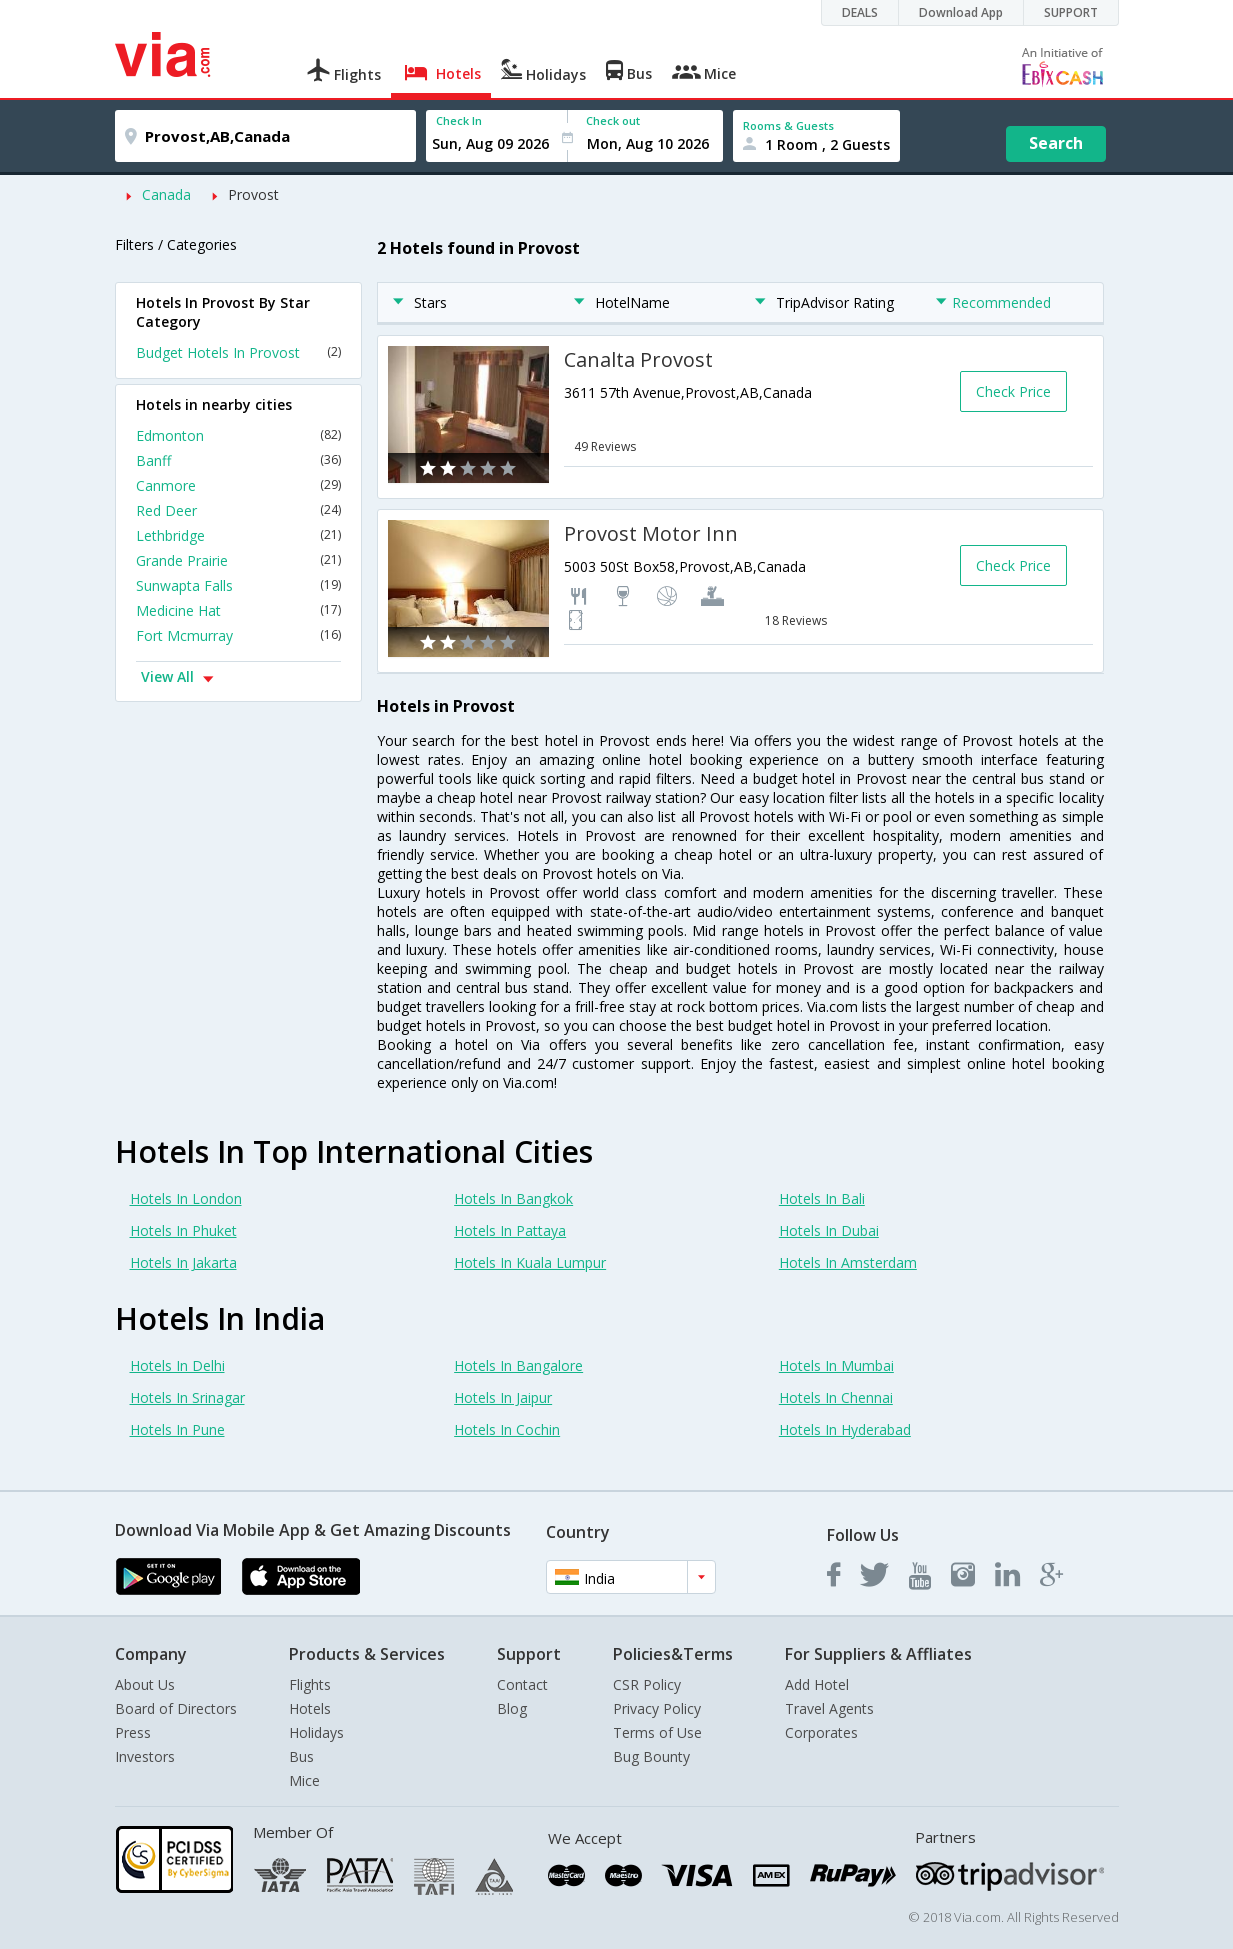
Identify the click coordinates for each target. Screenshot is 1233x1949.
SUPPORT (1071, 12)
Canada (166, 194)
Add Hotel (817, 1684)
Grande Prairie (238, 560)
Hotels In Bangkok (513, 1198)
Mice (304, 1780)
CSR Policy (647, 1684)
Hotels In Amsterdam (848, 1262)
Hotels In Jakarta (183, 1262)
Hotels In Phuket (183, 1230)
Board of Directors (176, 1708)
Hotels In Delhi (177, 1365)
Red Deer (238, 510)
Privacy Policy (657, 1708)
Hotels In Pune (177, 1429)
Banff (238, 460)
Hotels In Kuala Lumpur (530, 1262)
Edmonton (238, 435)
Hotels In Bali (822, 1198)
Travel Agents (829, 1708)
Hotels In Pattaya (510, 1230)
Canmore (238, 485)
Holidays (316, 1732)
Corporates (821, 1732)
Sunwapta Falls (238, 585)
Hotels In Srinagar (187, 1397)
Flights (310, 1684)
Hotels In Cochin (507, 1429)
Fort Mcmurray (238, 635)
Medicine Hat (238, 610)
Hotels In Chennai (836, 1397)
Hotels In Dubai (829, 1230)
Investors (145, 1756)
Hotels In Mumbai (836, 1365)
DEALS (860, 12)
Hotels (310, 1708)
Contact (522, 1684)
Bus (301, 1756)
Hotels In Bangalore (518, 1365)
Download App (961, 12)
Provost (253, 194)
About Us (145, 1684)
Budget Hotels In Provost (238, 352)
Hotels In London (186, 1198)
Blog (512, 1708)
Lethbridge (238, 535)
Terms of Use (657, 1732)
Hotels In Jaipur (503, 1397)
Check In (459, 120)
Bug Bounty (651, 1756)
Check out (613, 120)
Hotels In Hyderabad (845, 1429)
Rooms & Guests (788, 125)
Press (133, 1732)
